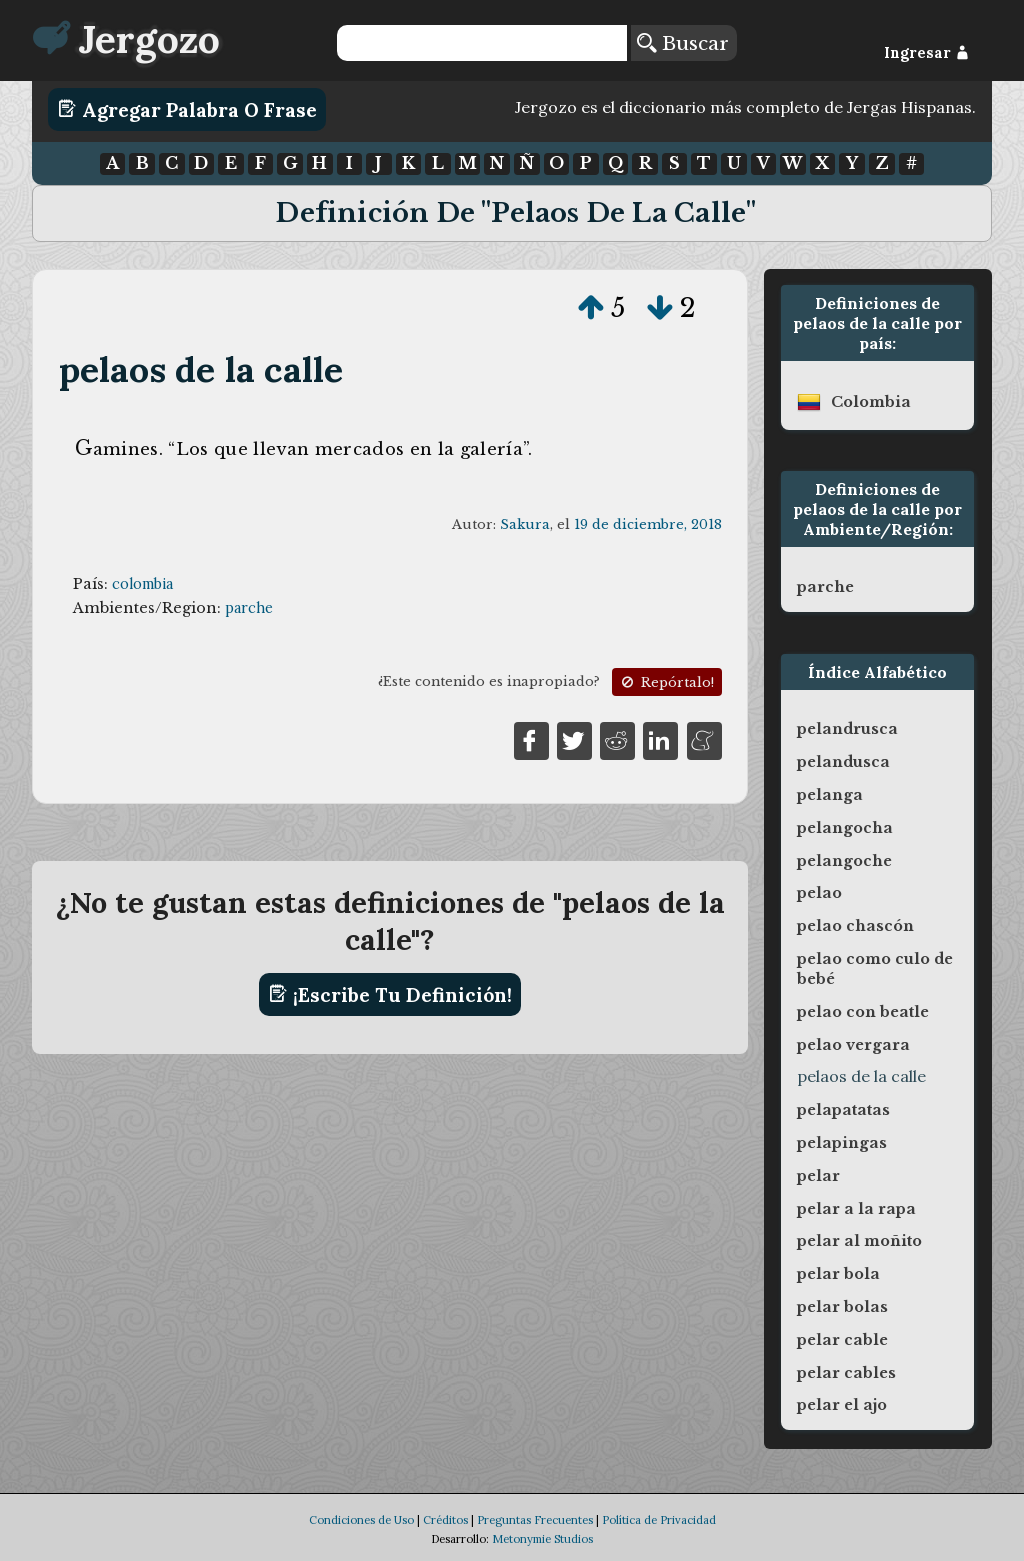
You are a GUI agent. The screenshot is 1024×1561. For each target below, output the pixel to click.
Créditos (445, 1520)
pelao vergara (853, 1045)
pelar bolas (842, 1307)
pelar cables (846, 1373)
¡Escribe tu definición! (390, 994)
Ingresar (926, 53)
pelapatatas (843, 1110)
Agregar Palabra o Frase (187, 109)
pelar (818, 1176)
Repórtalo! (666, 682)
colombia (142, 584)
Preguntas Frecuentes (535, 1520)
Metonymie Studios (542, 1539)
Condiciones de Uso (361, 1520)
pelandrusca (847, 729)
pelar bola (838, 1274)
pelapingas (842, 1143)
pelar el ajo (842, 1405)
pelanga (830, 795)
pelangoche (844, 861)
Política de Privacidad (659, 1520)
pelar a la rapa (856, 1209)
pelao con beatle (863, 1012)
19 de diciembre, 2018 (648, 524)
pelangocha (845, 828)
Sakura (525, 524)
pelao (819, 893)
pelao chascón (855, 926)
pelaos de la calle (201, 369)
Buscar (683, 43)
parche (249, 608)
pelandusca (843, 762)
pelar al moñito (859, 1241)
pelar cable (842, 1340)
